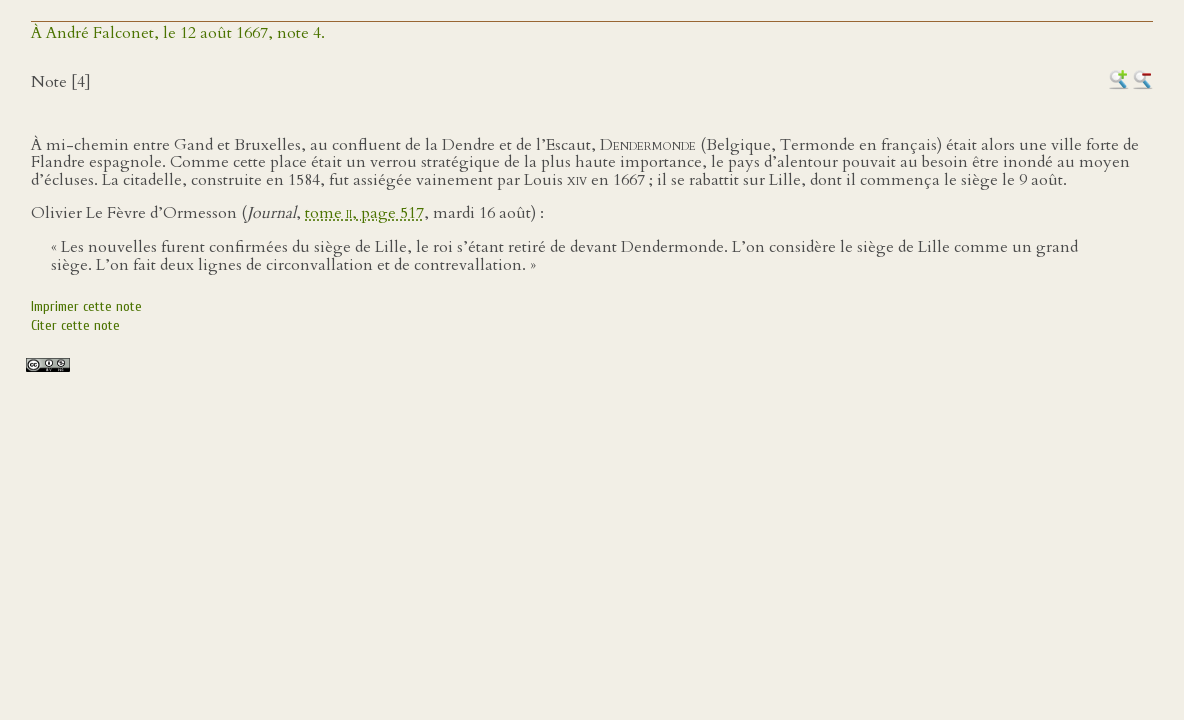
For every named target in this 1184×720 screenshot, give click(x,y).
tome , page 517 (364, 213)
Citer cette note (75, 325)
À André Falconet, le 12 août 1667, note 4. (178, 33)
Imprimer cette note (86, 306)
